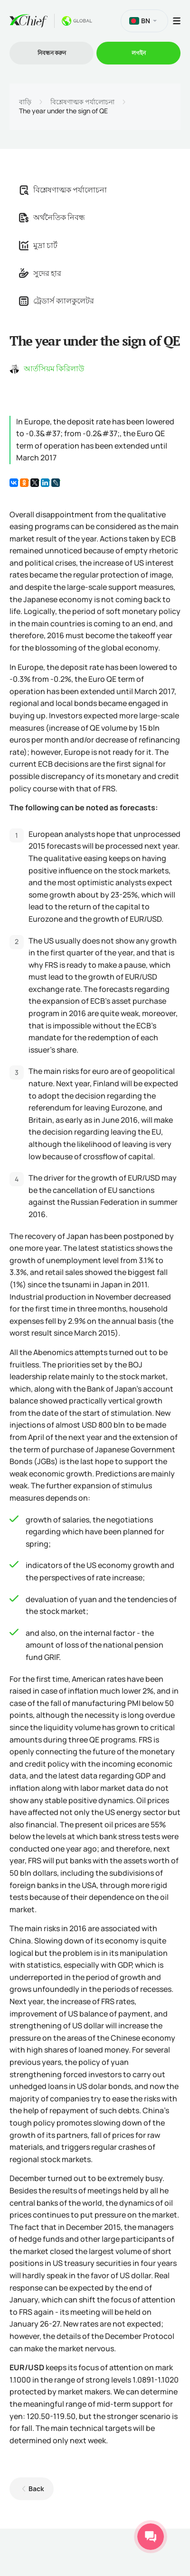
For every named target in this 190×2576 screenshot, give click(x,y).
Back (36, 2488)
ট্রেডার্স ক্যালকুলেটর (56, 300)
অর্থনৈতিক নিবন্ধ (52, 217)
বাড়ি (25, 102)
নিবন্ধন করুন (52, 53)
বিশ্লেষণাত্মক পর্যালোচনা (82, 102)
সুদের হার (40, 273)
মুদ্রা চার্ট (38, 245)
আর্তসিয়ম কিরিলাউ (54, 368)
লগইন (139, 53)
